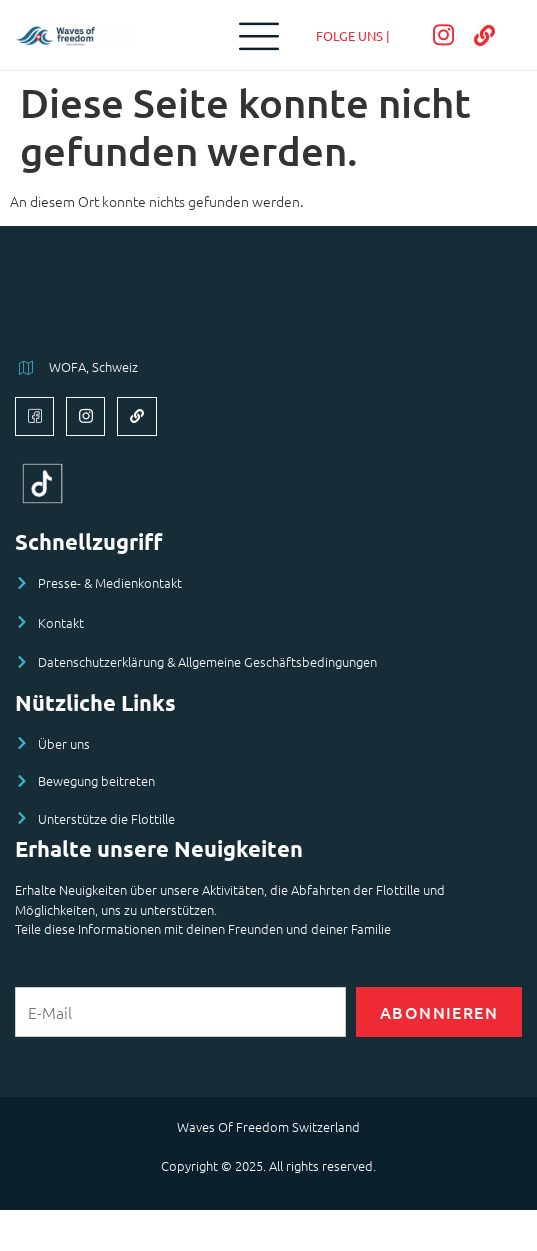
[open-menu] (254, 35)
